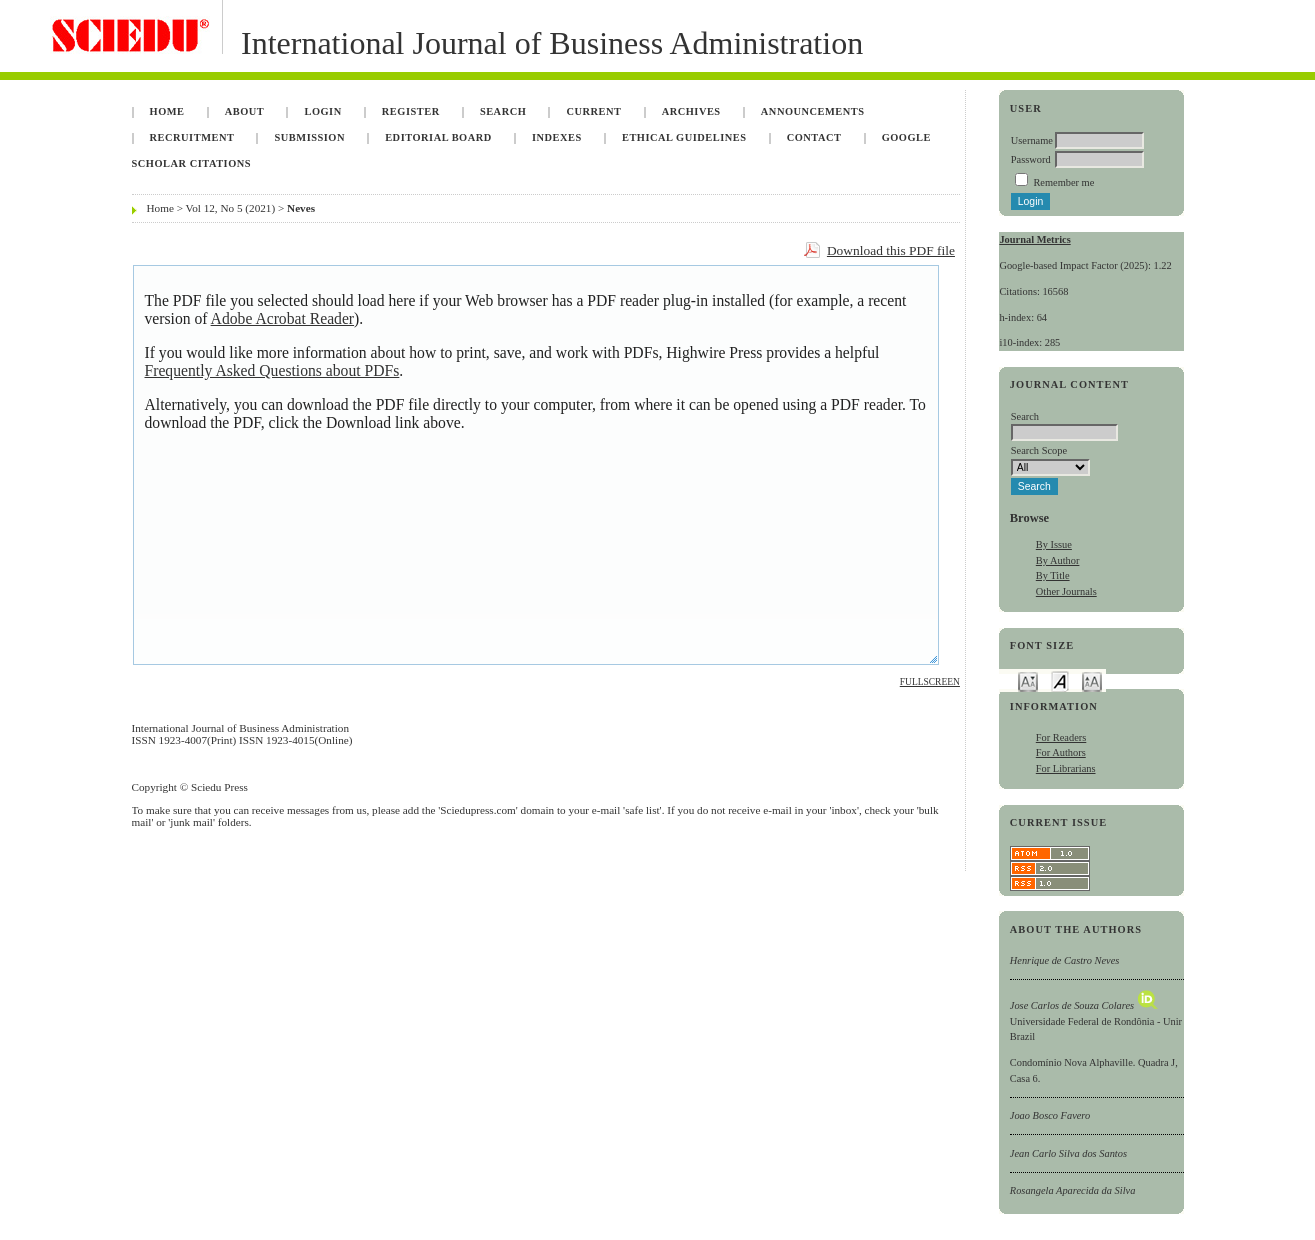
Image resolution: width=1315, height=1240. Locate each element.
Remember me (1063, 182)
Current (593, 111)
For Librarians (1066, 768)
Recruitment (192, 137)
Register (411, 111)
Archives (691, 111)
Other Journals (1066, 591)
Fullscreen (930, 682)
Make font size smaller (1028, 680)
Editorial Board (438, 137)
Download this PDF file (891, 250)
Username (1032, 140)
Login (322, 111)
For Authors (1061, 752)
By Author (1058, 560)
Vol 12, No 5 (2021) (231, 208)
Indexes (557, 137)
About (245, 111)
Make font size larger (1092, 680)
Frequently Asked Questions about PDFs (272, 370)
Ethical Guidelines (684, 137)
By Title (1053, 575)
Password (1031, 159)
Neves (301, 208)
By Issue (1054, 544)
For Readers (1061, 737)
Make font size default (1060, 680)
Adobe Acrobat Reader (282, 318)
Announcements (813, 111)
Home (167, 111)
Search (503, 111)
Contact (814, 137)
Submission (310, 137)
